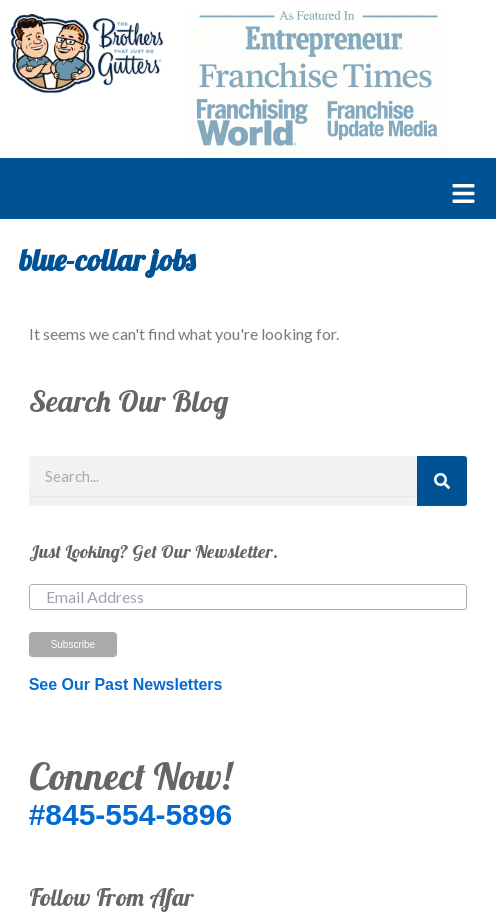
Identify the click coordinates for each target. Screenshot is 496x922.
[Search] (442, 481)
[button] (238, 195)
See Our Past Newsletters (126, 684)
